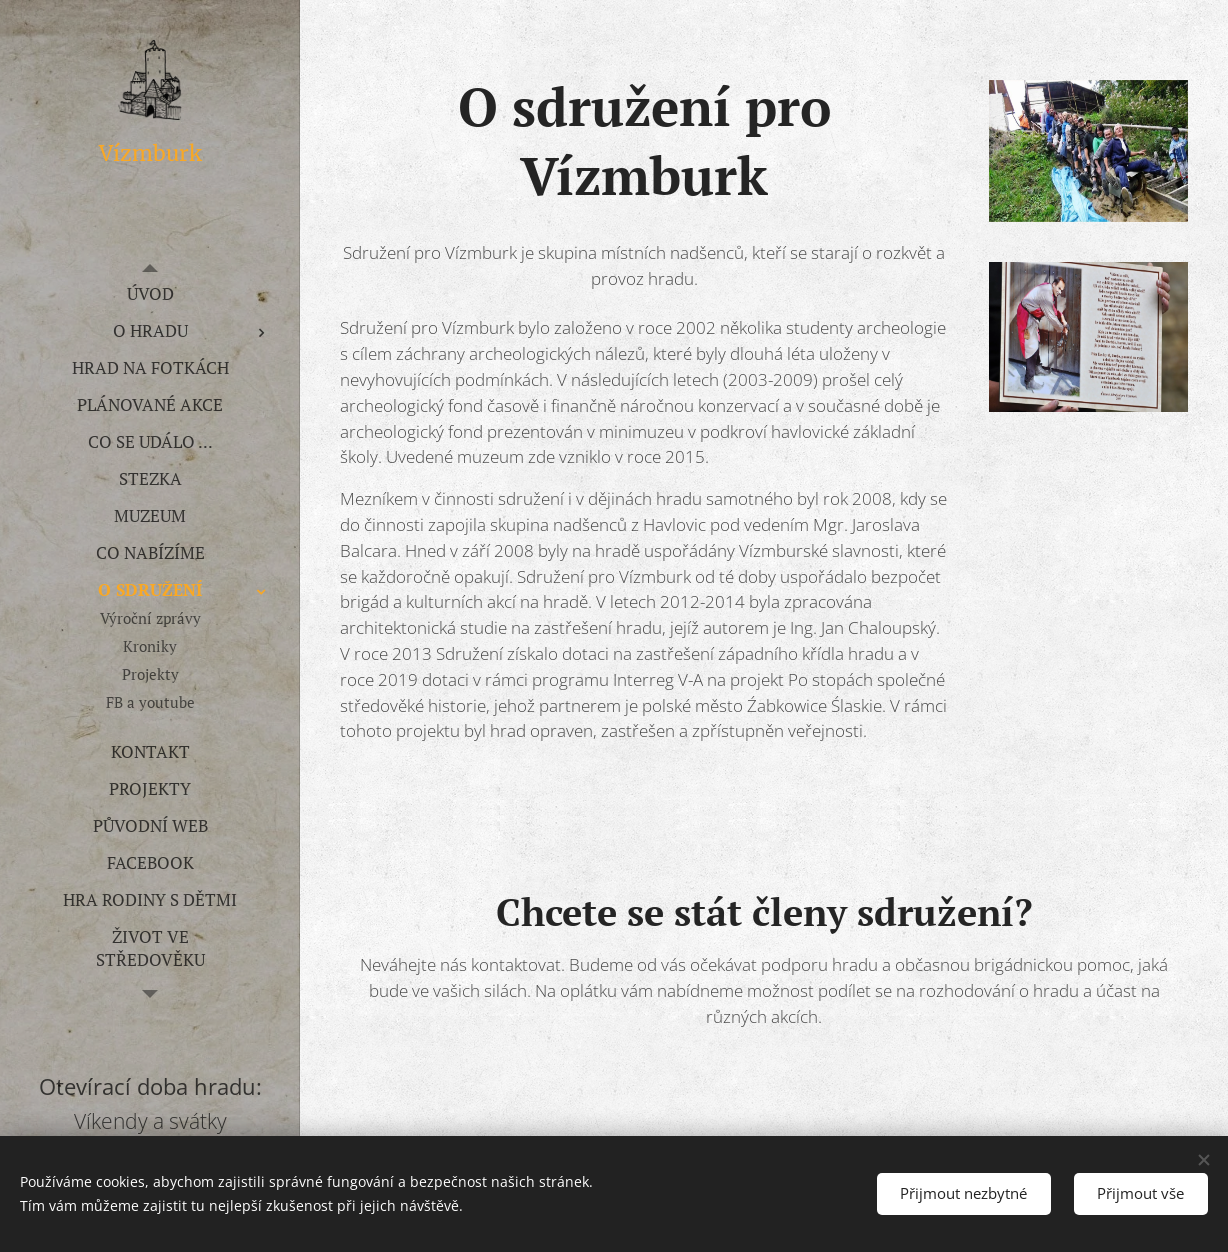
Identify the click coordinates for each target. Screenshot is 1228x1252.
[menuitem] (150, 293)
